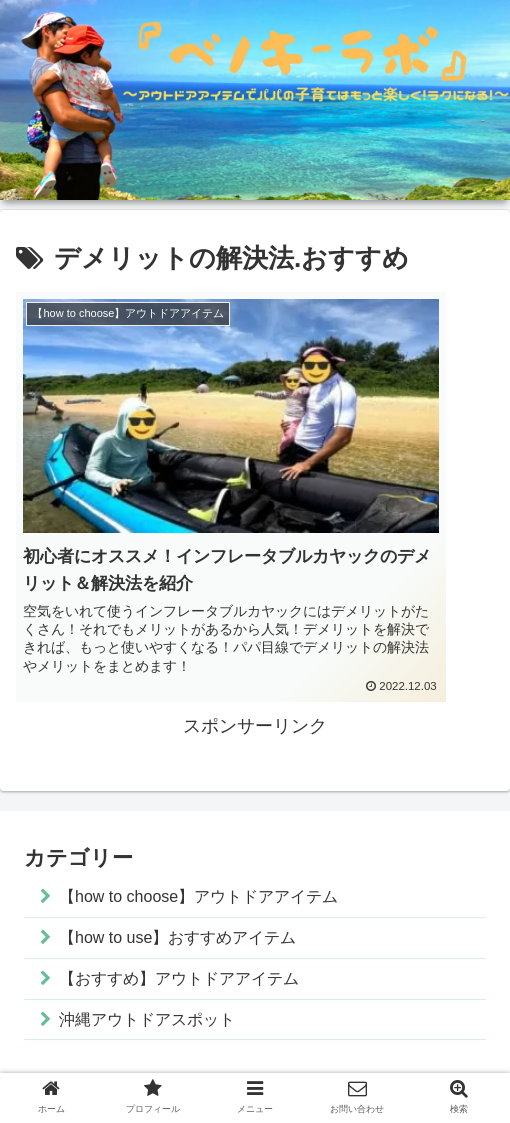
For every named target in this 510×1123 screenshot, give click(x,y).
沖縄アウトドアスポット (160, 951)
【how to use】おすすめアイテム (194, 864)
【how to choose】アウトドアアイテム (218, 821)
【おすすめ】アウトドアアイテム (196, 908)
